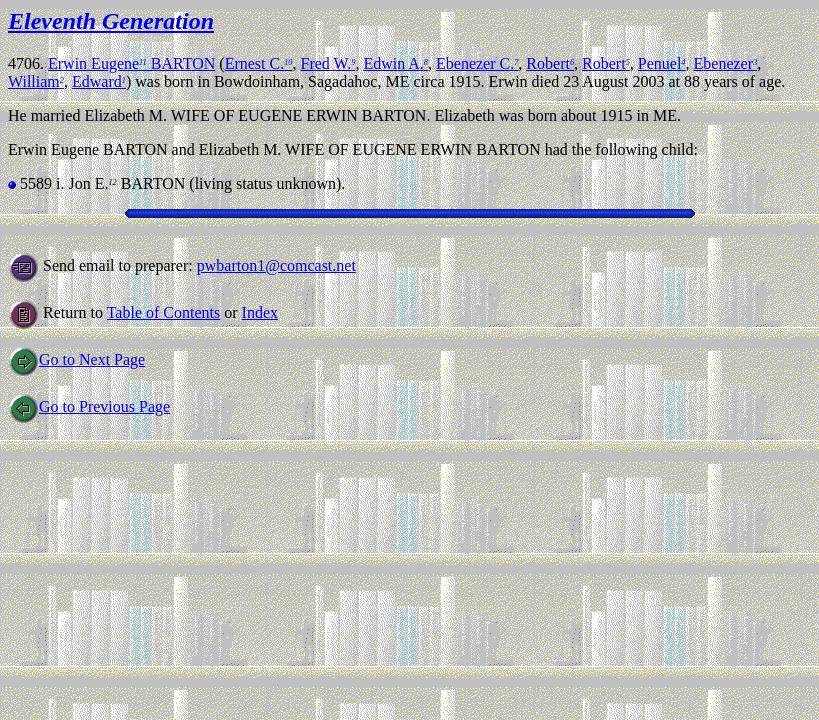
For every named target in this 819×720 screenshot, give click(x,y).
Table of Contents (164, 312)
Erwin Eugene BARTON (131, 63)
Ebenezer (726, 63)
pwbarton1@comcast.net (276, 265)
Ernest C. (259, 63)
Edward (99, 81)
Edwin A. (395, 63)
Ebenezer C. (477, 63)
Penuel (662, 63)
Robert (550, 63)
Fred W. (328, 63)
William (36, 81)
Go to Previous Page (89, 406)
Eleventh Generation (111, 21)
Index (260, 312)
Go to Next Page (76, 359)
